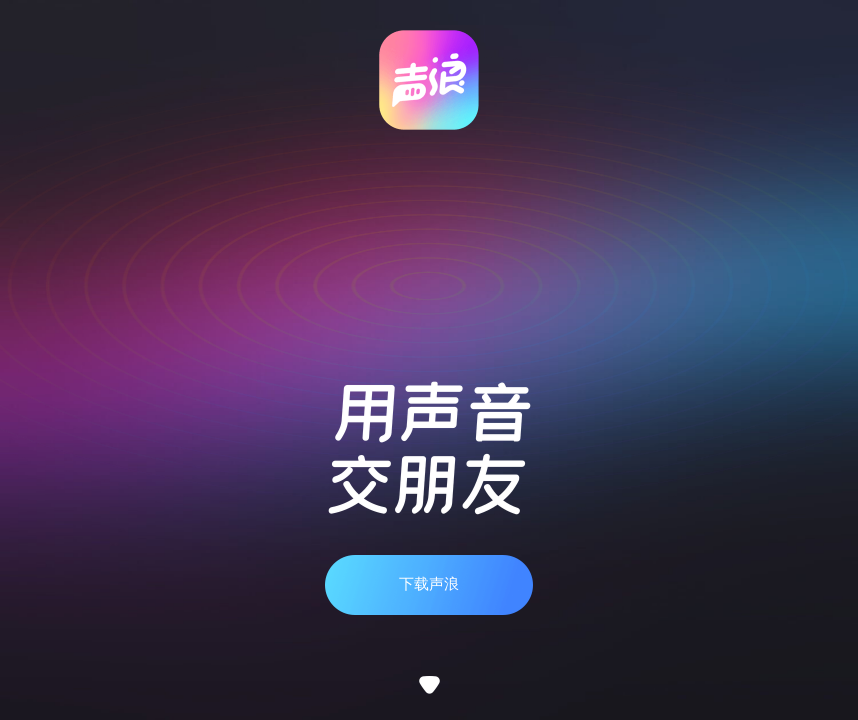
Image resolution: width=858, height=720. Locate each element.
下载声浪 (429, 584)
